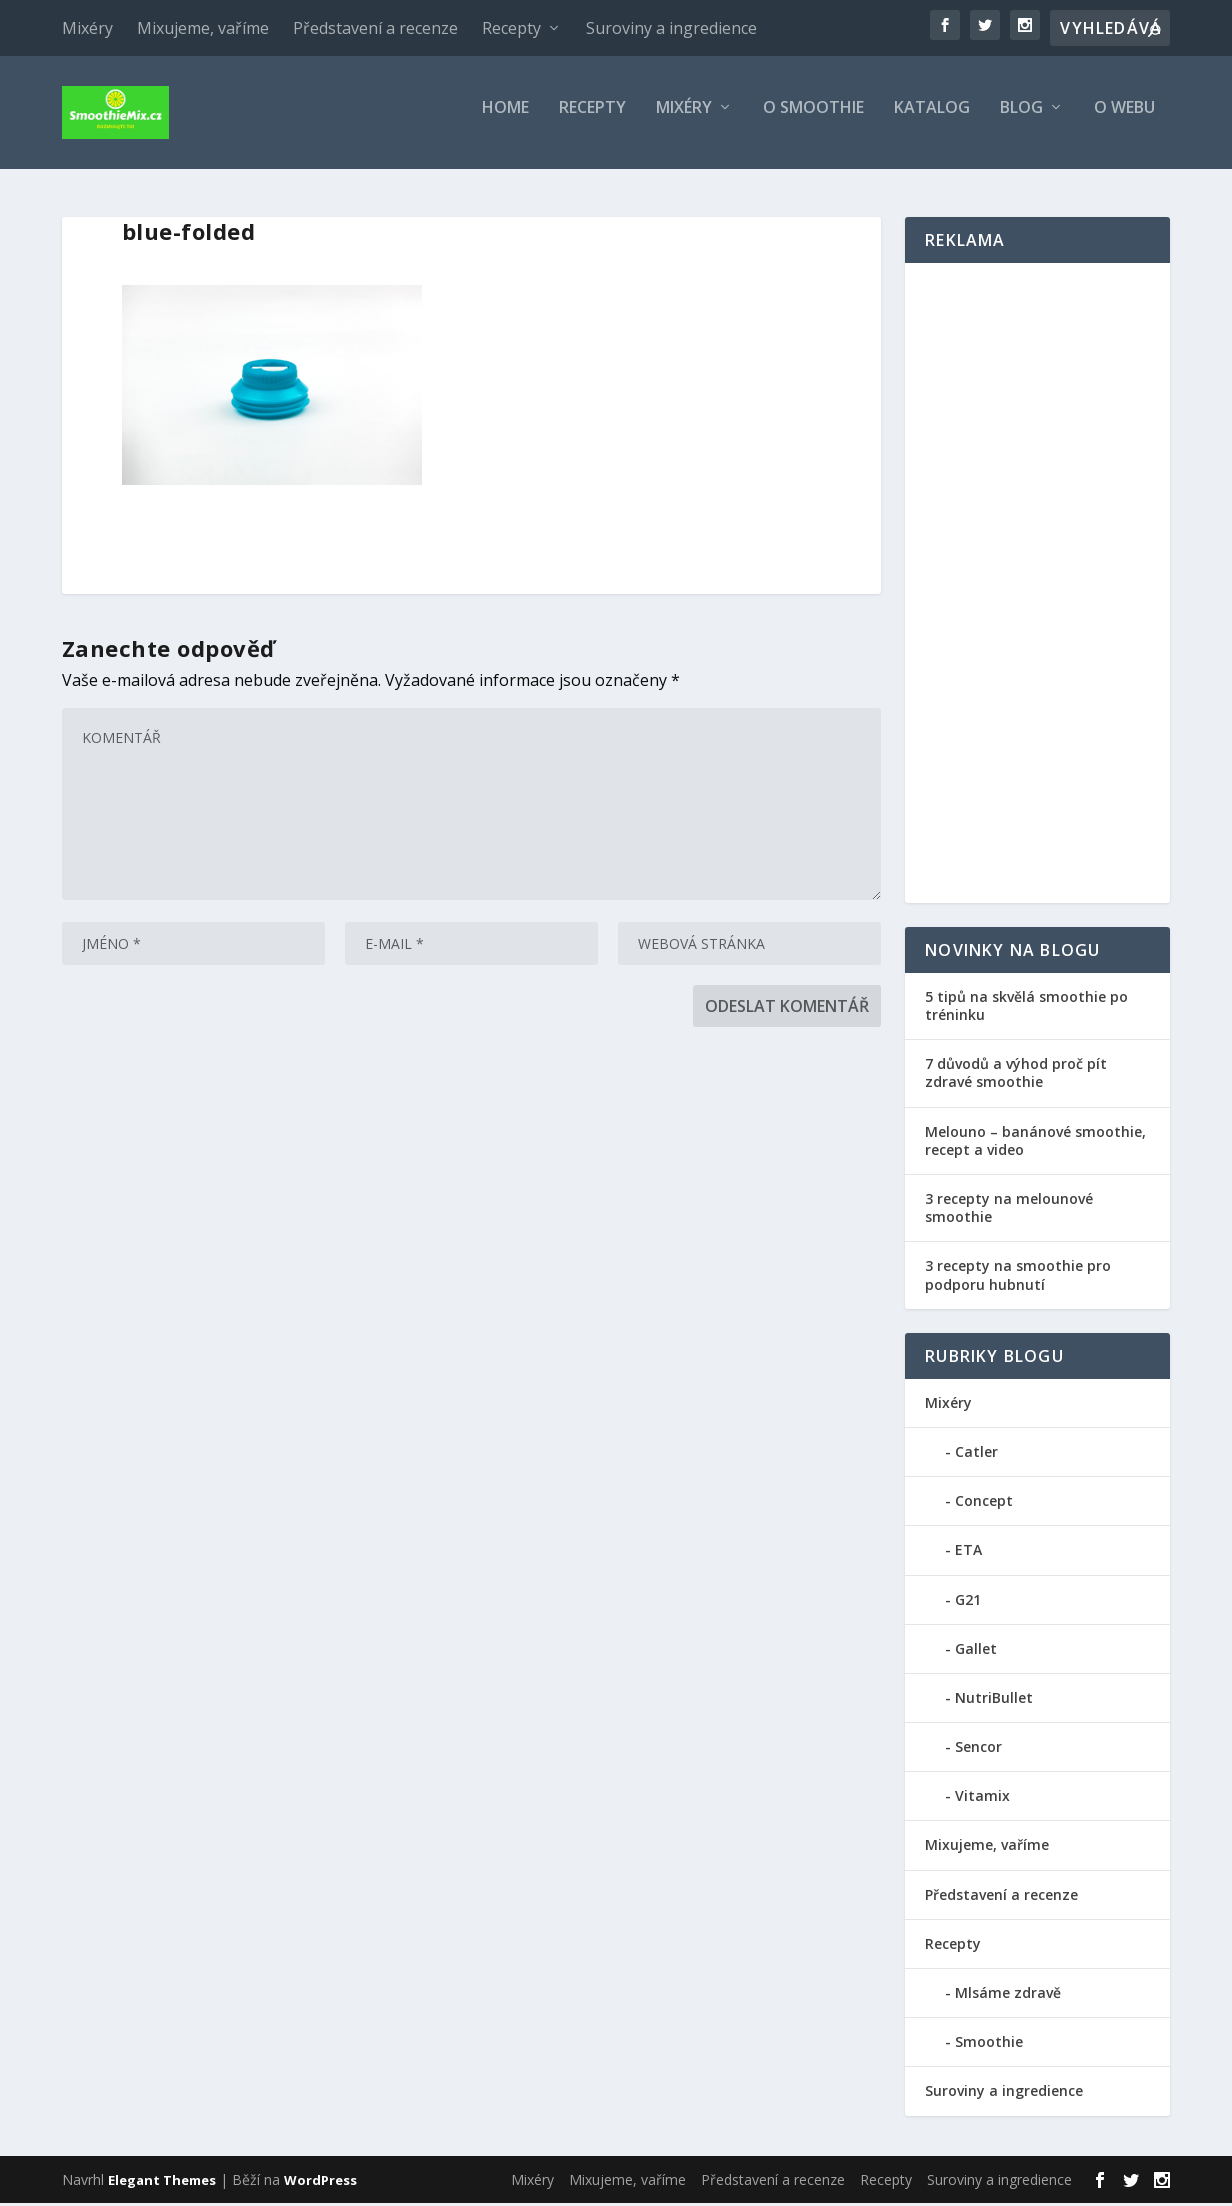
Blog (1021, 119)
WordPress (320, 2183)
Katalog (932, 119)
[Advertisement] (1037, 586)
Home (505, 119)
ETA (968, 1552)
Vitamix (982, 1798)
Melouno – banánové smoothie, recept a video (1035, 1143)
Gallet (976, 1651)
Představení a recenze (375, 28)
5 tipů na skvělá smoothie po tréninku (1026, 1008)
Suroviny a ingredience (671, 28)
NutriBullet (994, 1700)
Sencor (978, 1749)
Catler (976, 1454)
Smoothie (989, 2044)
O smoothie (813, 119)
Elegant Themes (162, 2183)
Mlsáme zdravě (1008, 1995)
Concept (984, 1503)
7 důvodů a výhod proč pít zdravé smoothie (1016, 1075)
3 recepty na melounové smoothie (1009, 1210)
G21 (968, 1602)
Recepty (511, 28)
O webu (1124, 119)
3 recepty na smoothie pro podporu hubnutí (1018, 1277)
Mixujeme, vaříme (203, 28)
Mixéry (87, 28)
